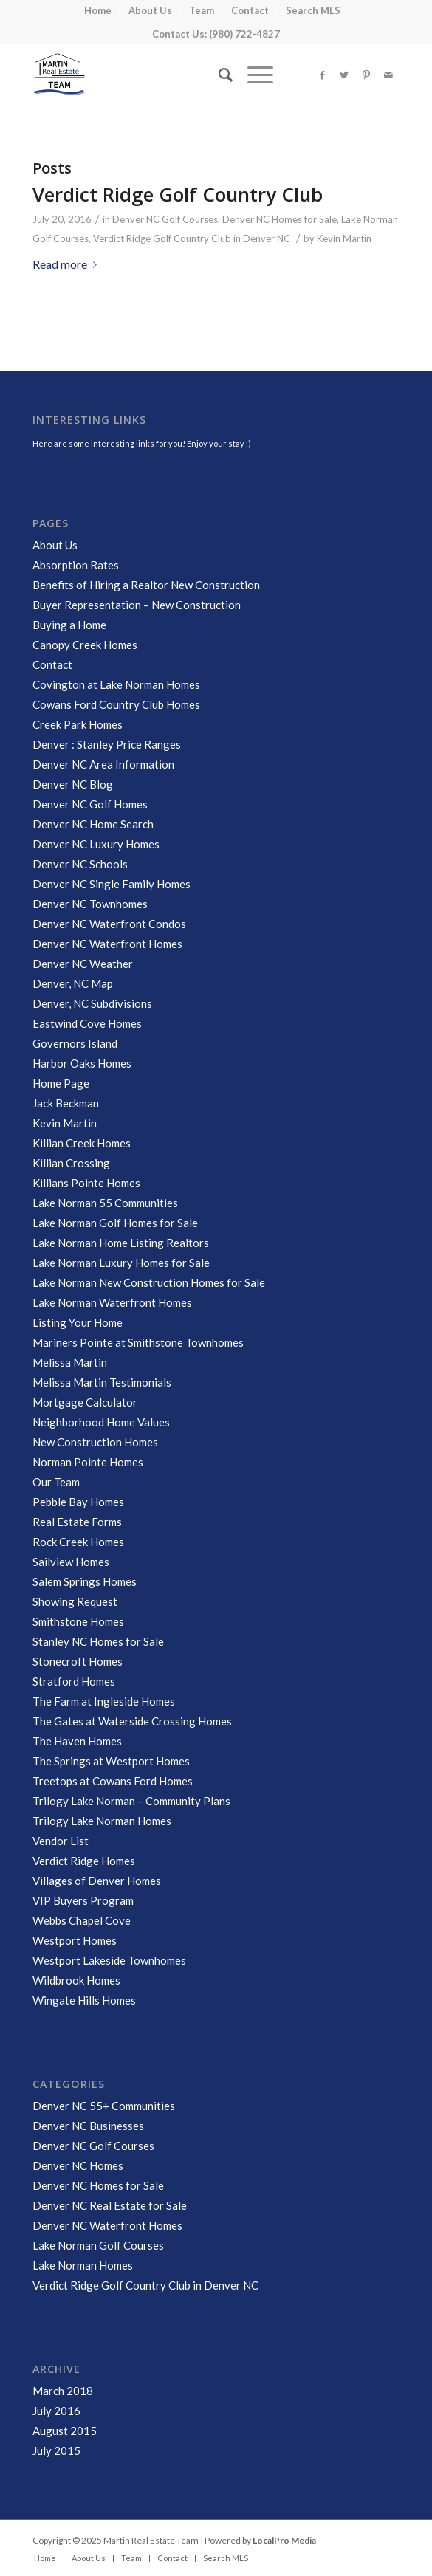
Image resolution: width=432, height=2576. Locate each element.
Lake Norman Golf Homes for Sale (115, 1222)
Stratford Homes (73, 1681)
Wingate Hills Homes (84, 2000)
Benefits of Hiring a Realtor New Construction (146, 584)
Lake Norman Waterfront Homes (112, 1302)
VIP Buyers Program (83, 1900)
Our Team (56, 1481)
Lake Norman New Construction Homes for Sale (148, 1282)
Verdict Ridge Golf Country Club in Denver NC (191, 238)
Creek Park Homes (77, 724)
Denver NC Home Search (93, 824)
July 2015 (56, 2450)
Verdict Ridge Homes (83, 1860)
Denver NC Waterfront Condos (109, 923)
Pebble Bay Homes (78, 1501)
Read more (67, 264)
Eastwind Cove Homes (87, 1023)
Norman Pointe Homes (87, 1462)
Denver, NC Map (72, 983)
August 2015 (64, 2430)
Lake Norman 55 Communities (105, 1202)
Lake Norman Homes (82, 2265)
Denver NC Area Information (103, 764)
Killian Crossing (71, 1162)
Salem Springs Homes (84, 1581)
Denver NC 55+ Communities (103, 2105)
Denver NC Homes (77, 2165)
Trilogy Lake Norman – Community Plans (131, 1800)
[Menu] (253, 74)
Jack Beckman (65, 1103)
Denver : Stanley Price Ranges (106, 744)
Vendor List (60, 1840)
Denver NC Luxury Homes (96, 844)
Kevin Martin (344, 238)
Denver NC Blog (72, 784)
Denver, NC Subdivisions (92, 1003)
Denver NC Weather (82, 963)
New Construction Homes (95, 1442)
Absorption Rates (75, 564)
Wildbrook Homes (76, 1980)
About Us (55, 545)
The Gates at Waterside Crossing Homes (132, 1721)
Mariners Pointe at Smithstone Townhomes (138, 1342)
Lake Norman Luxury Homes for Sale (121, 1262)
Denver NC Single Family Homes (111, 883)
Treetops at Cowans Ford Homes (112, 1780)
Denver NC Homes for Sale (279, 219)
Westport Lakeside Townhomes (109, 1960)
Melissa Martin (69, 1362)
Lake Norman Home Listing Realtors (120, 1242)
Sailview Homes (70, 1561)
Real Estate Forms (77, 1521)
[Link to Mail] (388, 74)
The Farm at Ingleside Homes (103, 1701)
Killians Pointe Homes (86, 1182)
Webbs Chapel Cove (81, 1920)
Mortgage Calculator (84, 1402)
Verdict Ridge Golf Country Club (177, 194)
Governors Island (74, 1043)
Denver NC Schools (80, 863)
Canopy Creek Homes (84, 644)
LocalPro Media (284, 2540)
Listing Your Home (77, 1322)
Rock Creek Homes (78, 1541)
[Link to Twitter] (344, 74)
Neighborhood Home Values (101, 1422)
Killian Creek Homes (81, 1143)
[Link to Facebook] (322, 74)
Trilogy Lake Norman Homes (101, 1820)
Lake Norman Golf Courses (98, 2245)
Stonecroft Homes (77, 1661)
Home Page (60, 1083)
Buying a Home (69, 624)
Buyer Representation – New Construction (136, 604)
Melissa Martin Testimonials (101, 1382)
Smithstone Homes (78, 1621)
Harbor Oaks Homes (81, 1063)
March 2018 (62, 2390)
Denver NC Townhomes (90, 903)
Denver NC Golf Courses (165, 219)
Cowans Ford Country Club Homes (116, 704)
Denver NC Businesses (88, 2125)
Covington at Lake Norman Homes (116, 684)
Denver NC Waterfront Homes (107, 943)
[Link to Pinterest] (366, 74)
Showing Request (74, 1601)
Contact (52, 664)
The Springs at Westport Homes (111, 1761)
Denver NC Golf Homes (90, 804)
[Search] (218, 74)
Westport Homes (74, 1940)
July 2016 (56, 2410)
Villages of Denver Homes (96, 1880)
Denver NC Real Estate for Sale (109, 2205)
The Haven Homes (77, 1741)
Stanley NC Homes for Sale (98, 1641)
